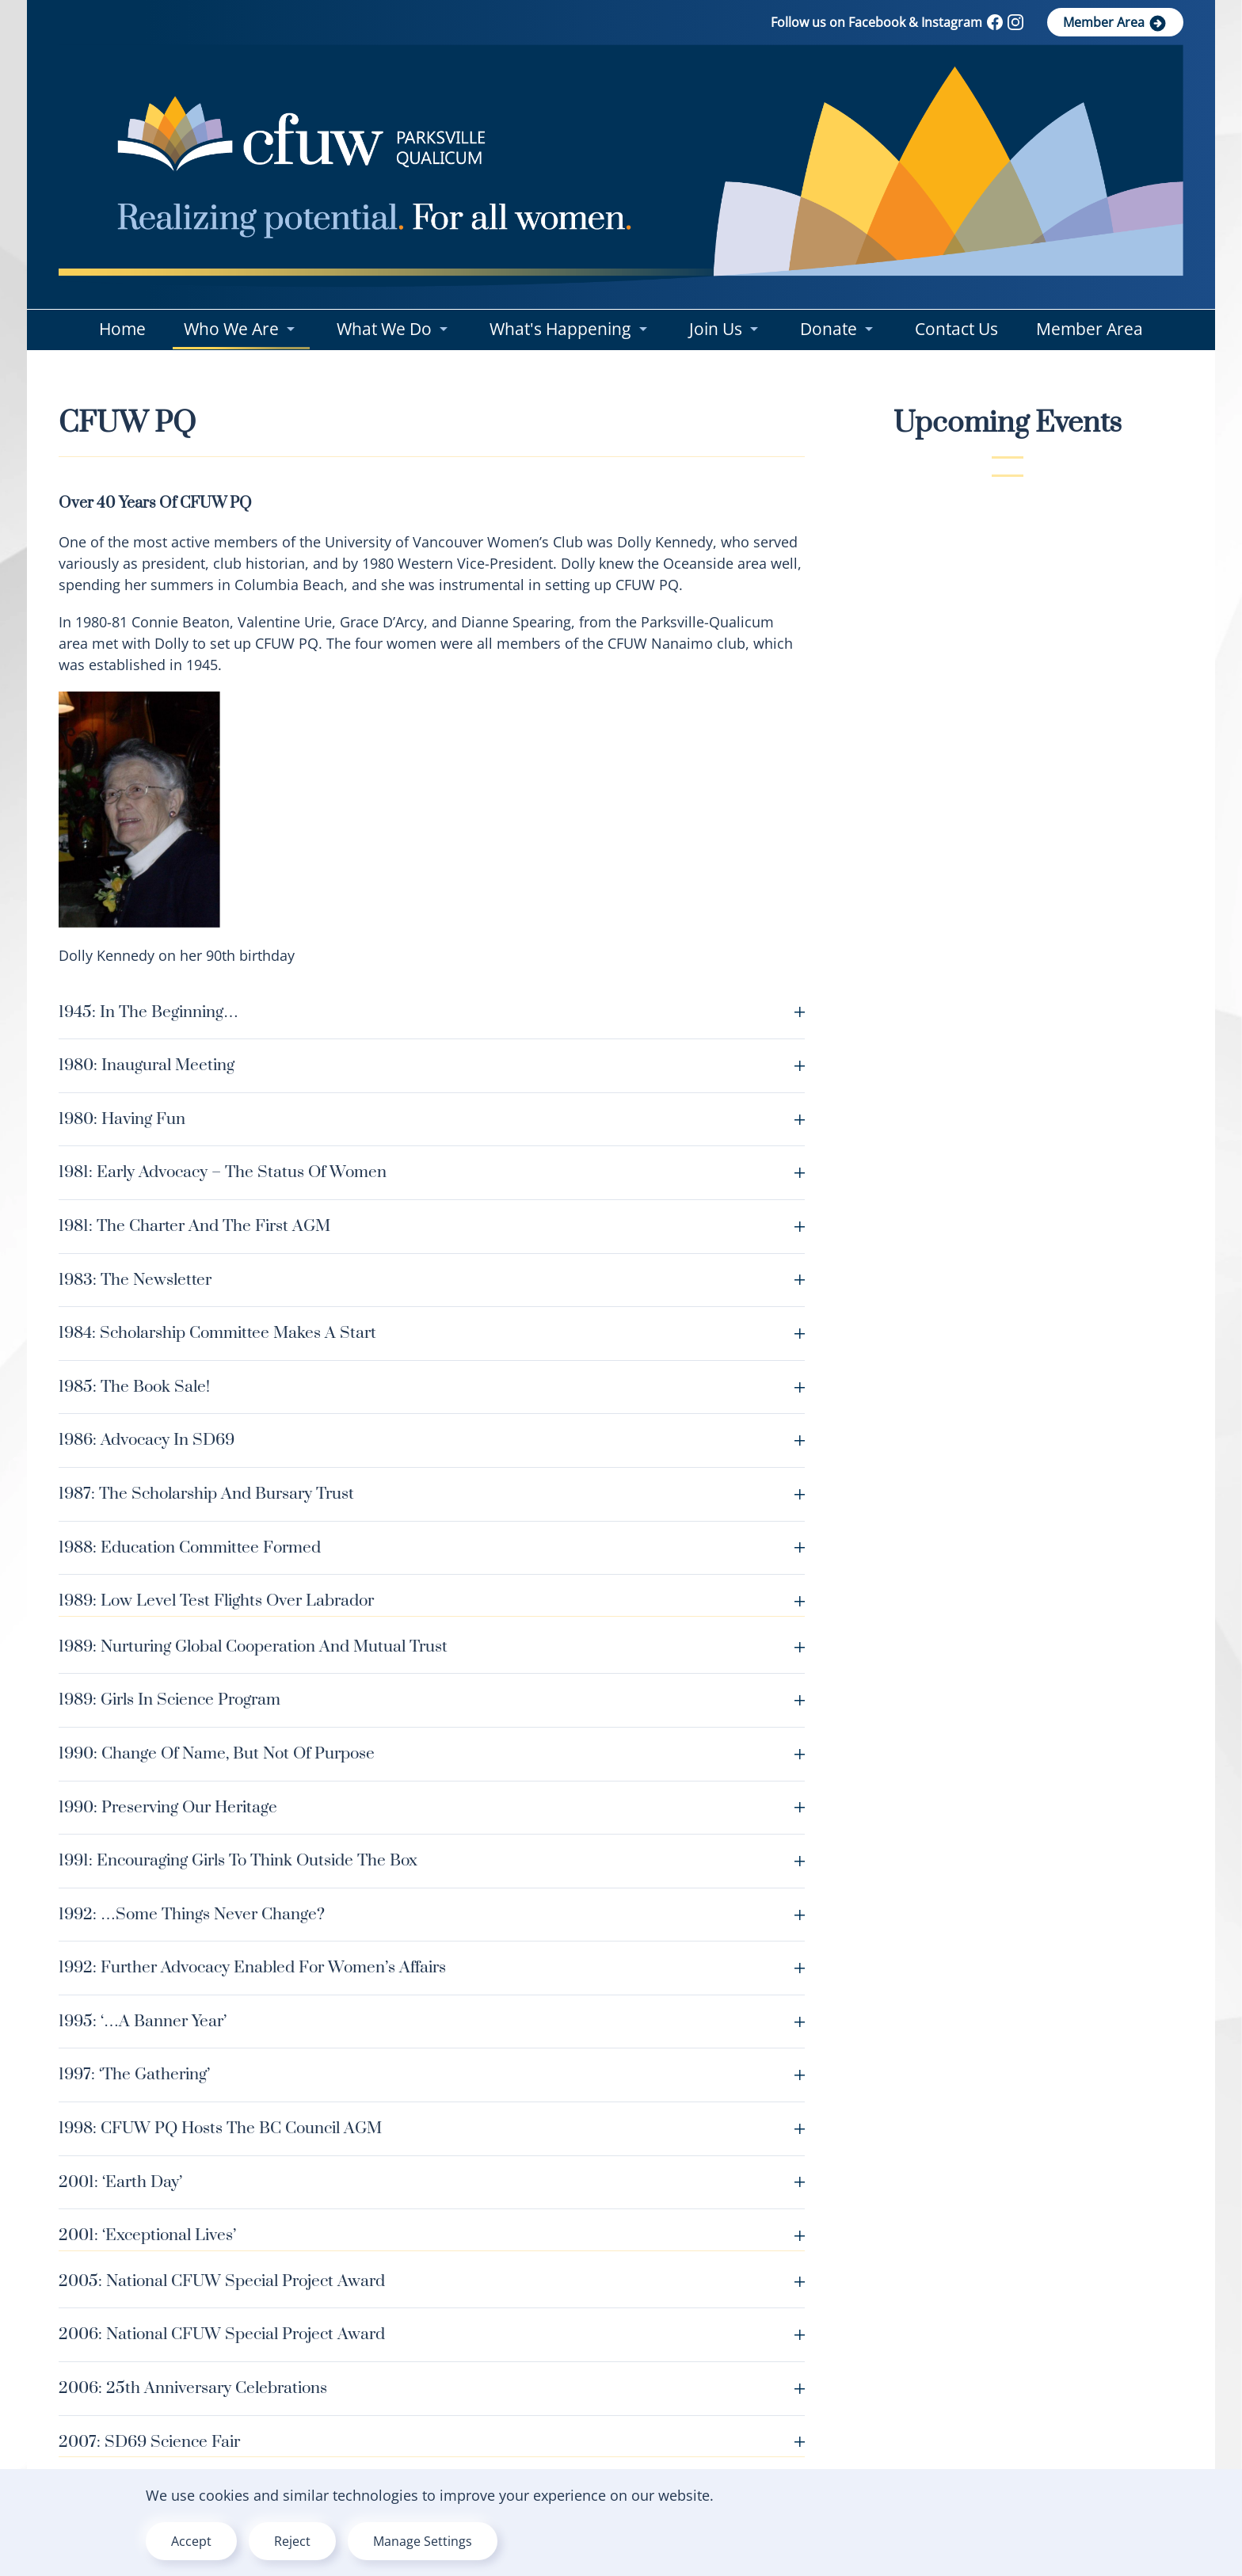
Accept (191, 2541)
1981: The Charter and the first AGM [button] (432, 1226)
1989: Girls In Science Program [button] (432, 1700)
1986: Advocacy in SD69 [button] (432, 1440)
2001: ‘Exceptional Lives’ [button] (432, 2235)
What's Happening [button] (570, 329)
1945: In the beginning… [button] (432, 1012)
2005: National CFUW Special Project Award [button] (432, 2281)
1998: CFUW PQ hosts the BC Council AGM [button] (432, 2128)
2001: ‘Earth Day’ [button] (432, 2182)
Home (122, 329)
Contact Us (956, 329)
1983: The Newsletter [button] (432, 1280)
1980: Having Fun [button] (432, 1119)
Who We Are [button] (241, 329)
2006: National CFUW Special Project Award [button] (432, 2334)
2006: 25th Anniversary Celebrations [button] (432, 2388)
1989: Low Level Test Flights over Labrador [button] (432, 1601)
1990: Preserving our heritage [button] (432, 1807)
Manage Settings (422, 2541)
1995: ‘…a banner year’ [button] (432, 2021)
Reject (292, 2541)
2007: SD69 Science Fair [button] (432, 2442)
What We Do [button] (394, 329)
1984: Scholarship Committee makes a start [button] (432, 1333)
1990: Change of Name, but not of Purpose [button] (432, 1753)
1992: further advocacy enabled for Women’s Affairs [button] (432, 1967)
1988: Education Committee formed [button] (432, 1548)
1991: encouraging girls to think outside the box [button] (432, 1860)
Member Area (1115, 23)
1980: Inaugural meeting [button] (432, 1065)
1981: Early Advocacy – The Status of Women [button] (432, 1172)
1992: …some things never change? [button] (432, 1914)
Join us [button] (725, 329)
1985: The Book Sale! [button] (432, 1387)
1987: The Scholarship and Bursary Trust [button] (432, 1494)
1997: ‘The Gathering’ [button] (432, 2074)
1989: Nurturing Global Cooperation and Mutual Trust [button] (432, 1647)
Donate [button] (838, 329)
